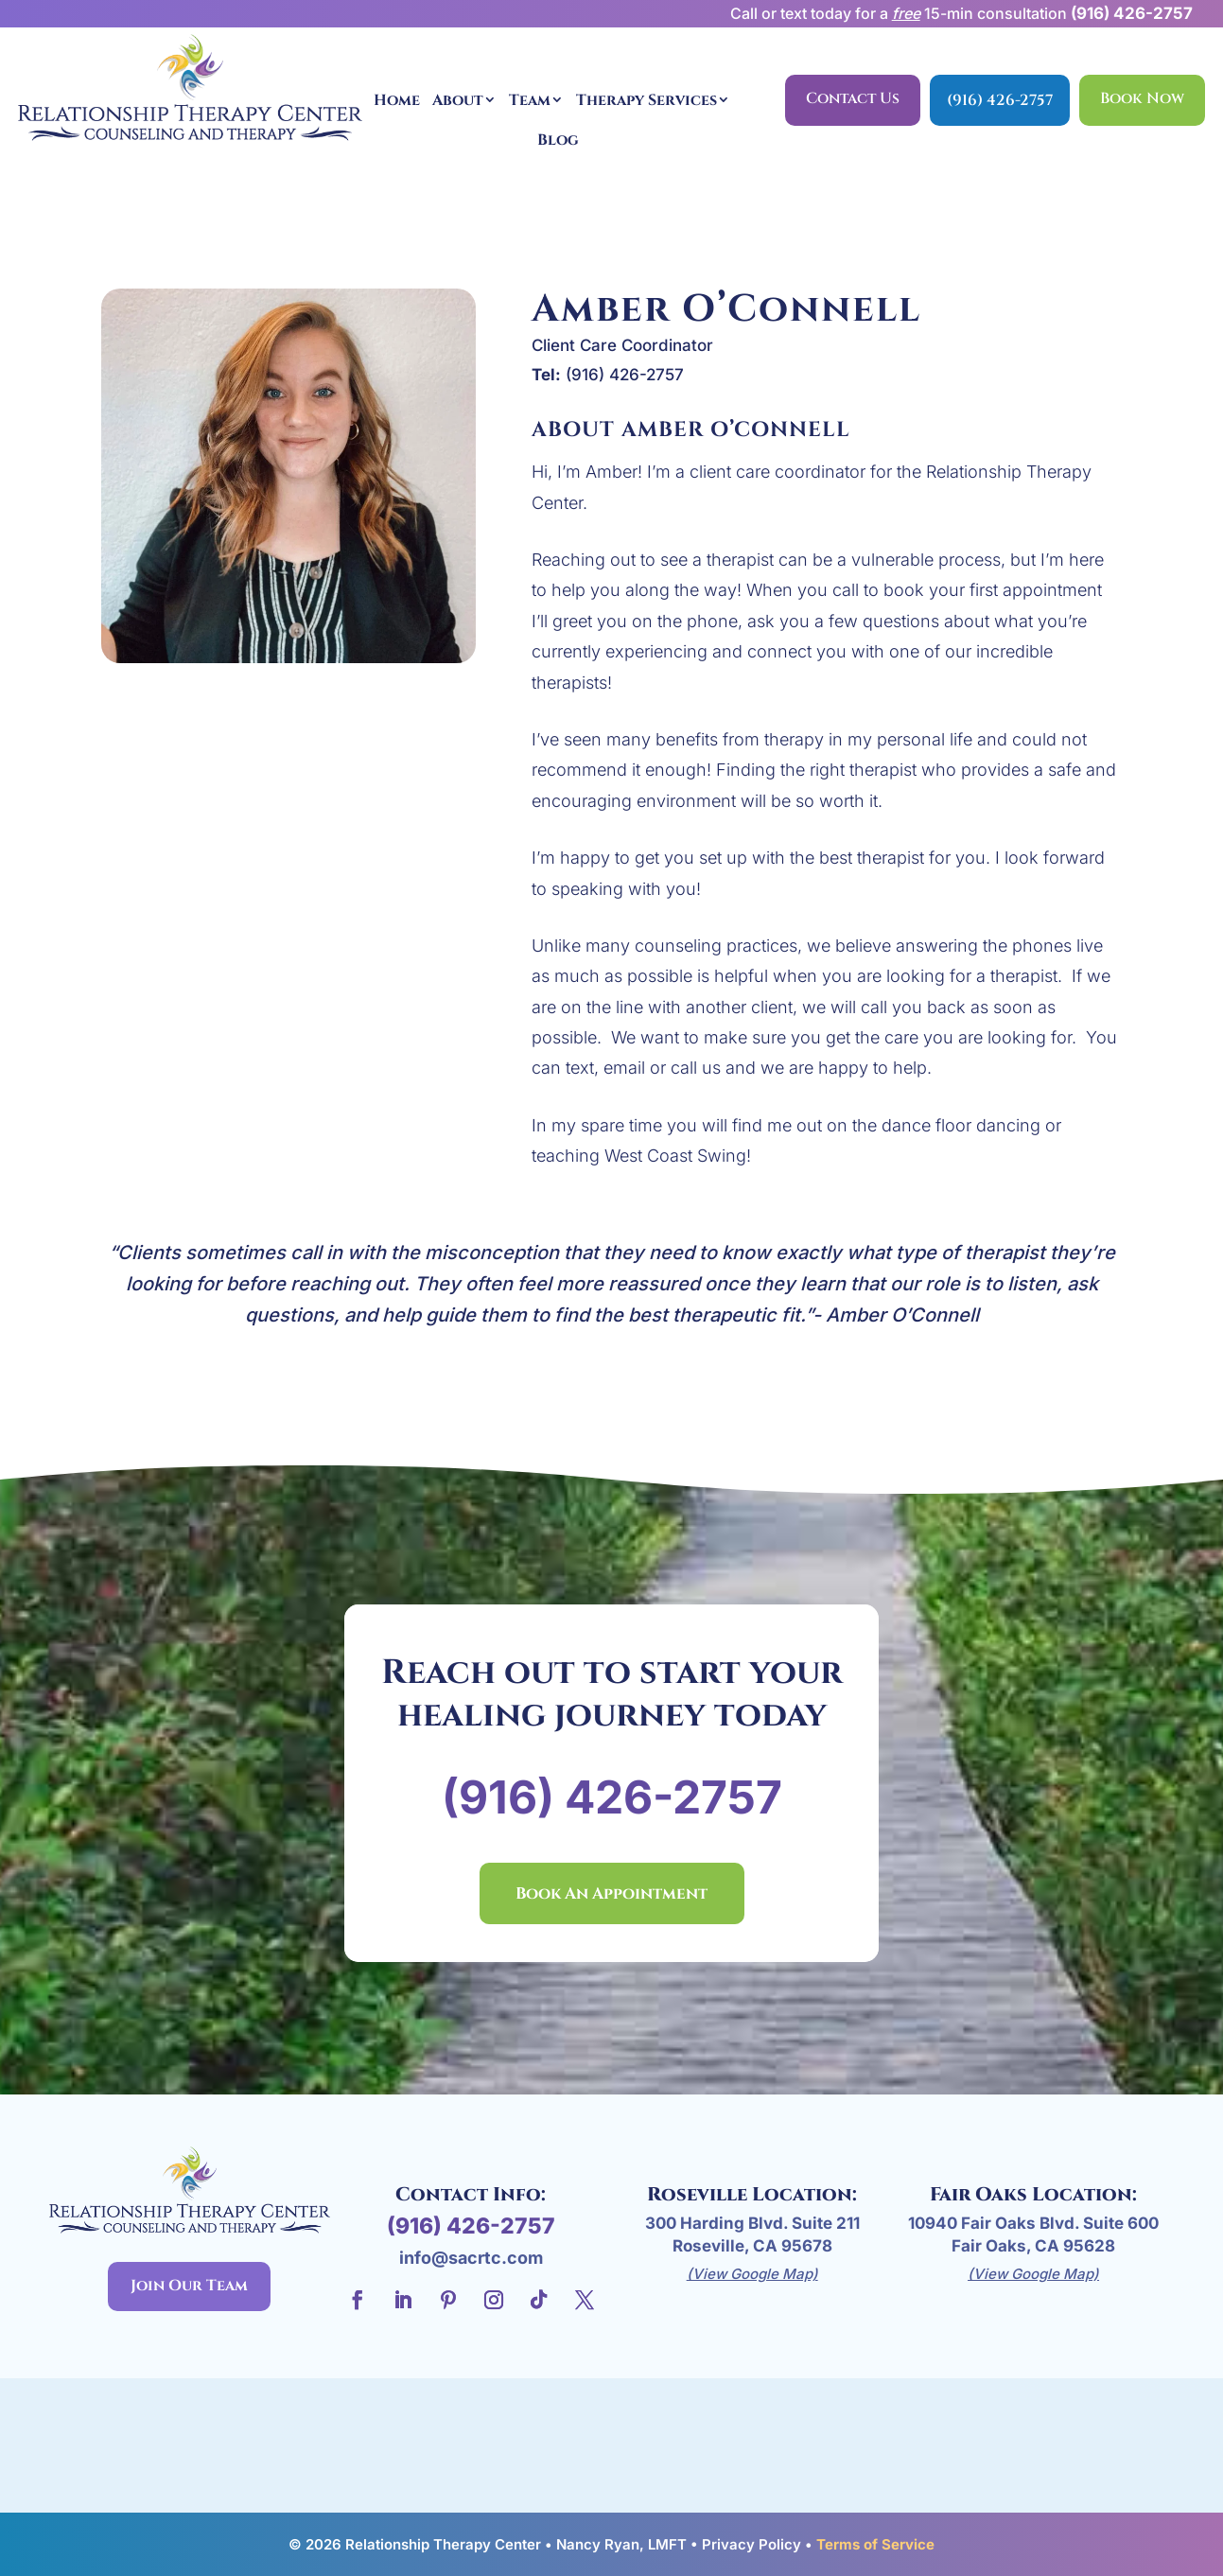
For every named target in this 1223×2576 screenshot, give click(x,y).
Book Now (1142, 98)
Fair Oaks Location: (1033, 2194)
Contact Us (853, 98)
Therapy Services (646, 100)
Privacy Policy (751, 2544)
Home (397, 100)
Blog (558, 140)
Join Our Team (189, 2285)
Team (529, 100)
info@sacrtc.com (471, 2258)
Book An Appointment (611, 1893)
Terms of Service (875, 2544)
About (457, 100)
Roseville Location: (752, 2194)
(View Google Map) (752, 2274)
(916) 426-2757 (1132, 13)
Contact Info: (470, 2194)
